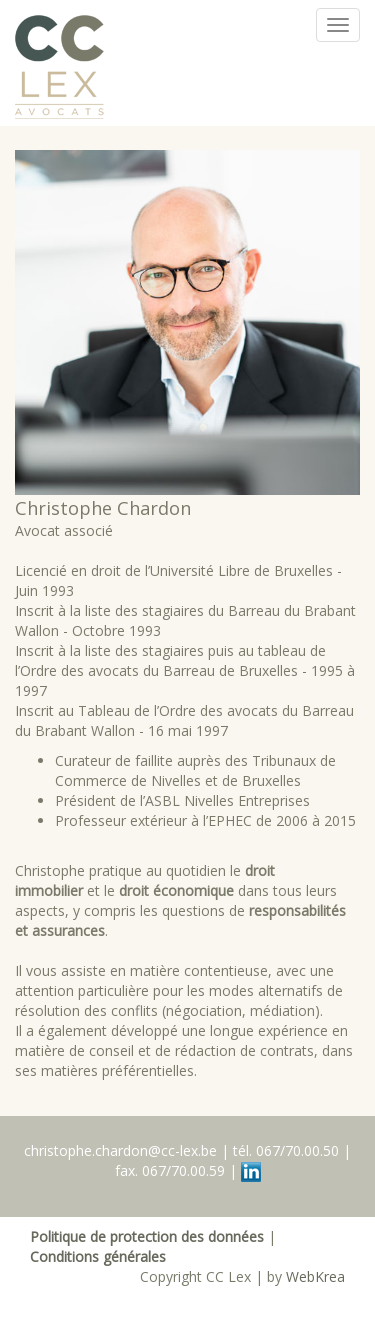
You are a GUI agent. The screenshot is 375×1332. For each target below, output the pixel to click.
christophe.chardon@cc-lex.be (120, 1150)
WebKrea (315, 1276)
